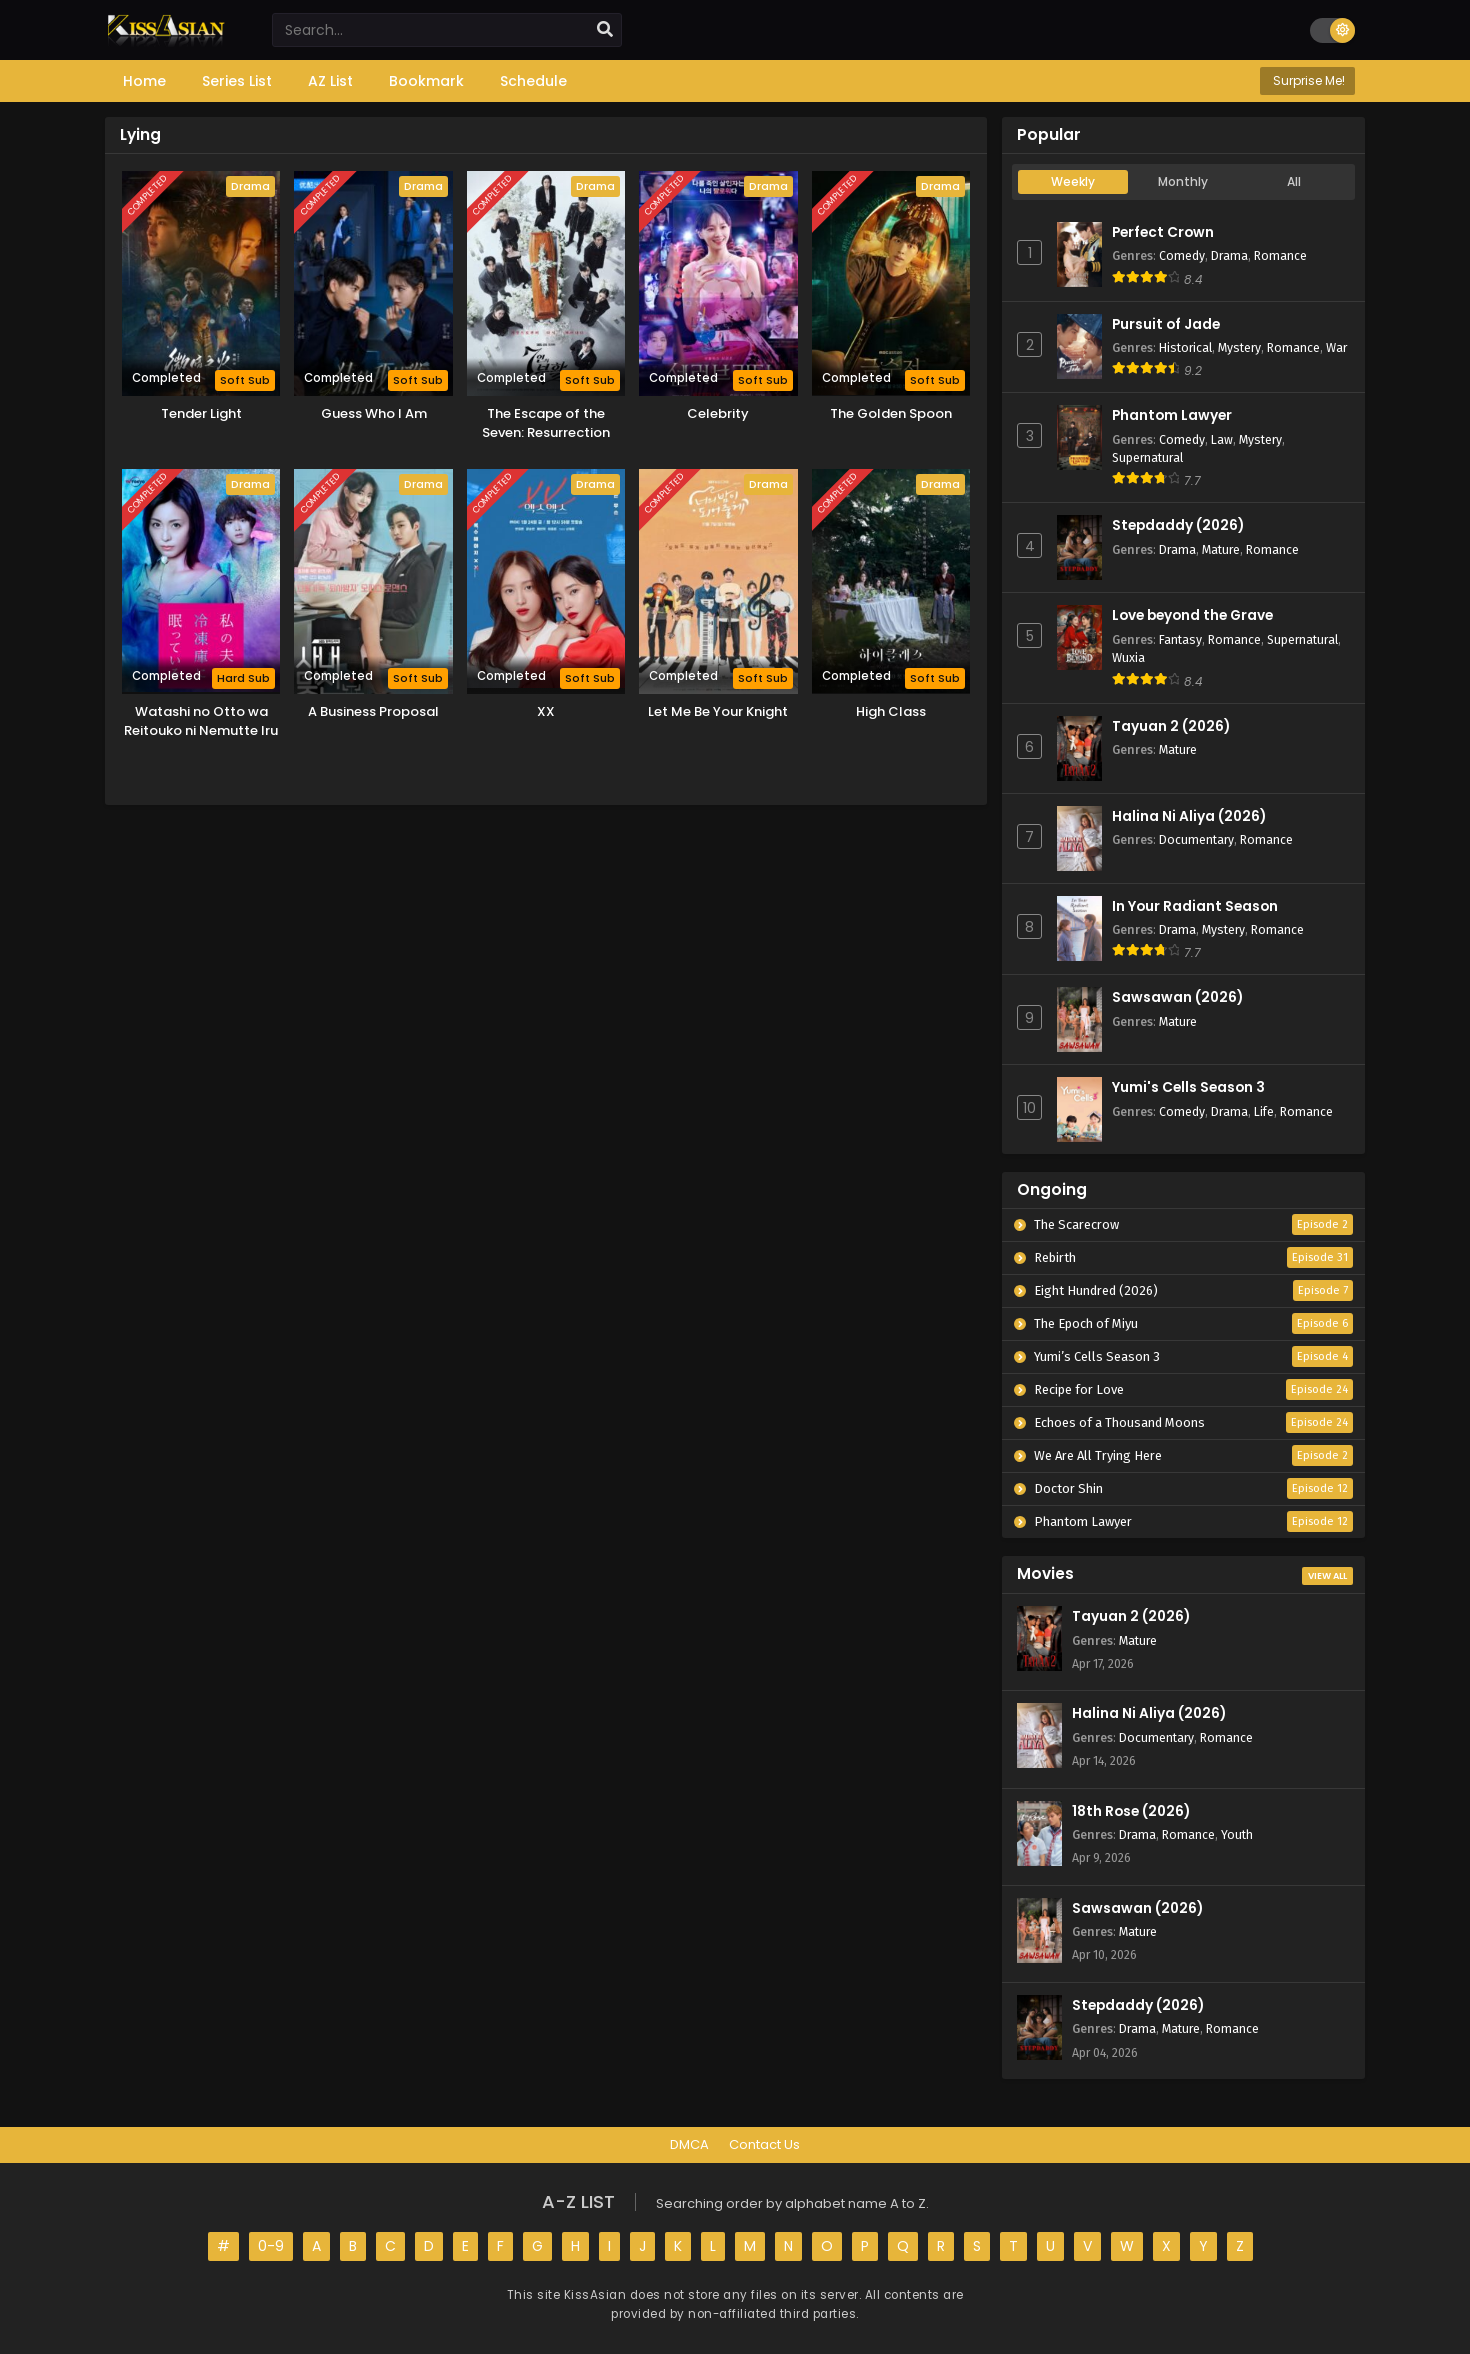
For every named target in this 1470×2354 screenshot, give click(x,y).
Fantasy (1180, 639)
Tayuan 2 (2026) (1171, 726)
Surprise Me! (1307, 80)
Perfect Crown (1163, 232)
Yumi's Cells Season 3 (1188, 1087)
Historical (1185, 347)
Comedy (1182, 255)
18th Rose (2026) (1131, 1811)
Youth (1237, 1834)
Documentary (1196, 839)
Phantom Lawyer (1172, 415)
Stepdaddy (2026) (1178, 525)
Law (1222, 439)
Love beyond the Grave (1192, 615)
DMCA (689, 2144)
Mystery (1239, 347)
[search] (605, 30)
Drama (1229, 255)
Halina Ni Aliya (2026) (1189, 816)
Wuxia (1128, 657)
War (1336, 347)
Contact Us (764, 2144)
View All (1327, 1576)
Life (1264, 1111)
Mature (1221, 549)
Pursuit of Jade (1166, 324)
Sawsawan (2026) (1177, 997)
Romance (1280, 255)
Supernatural (1147, 457)
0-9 (271, 2246)
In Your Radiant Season (1195, 906)
